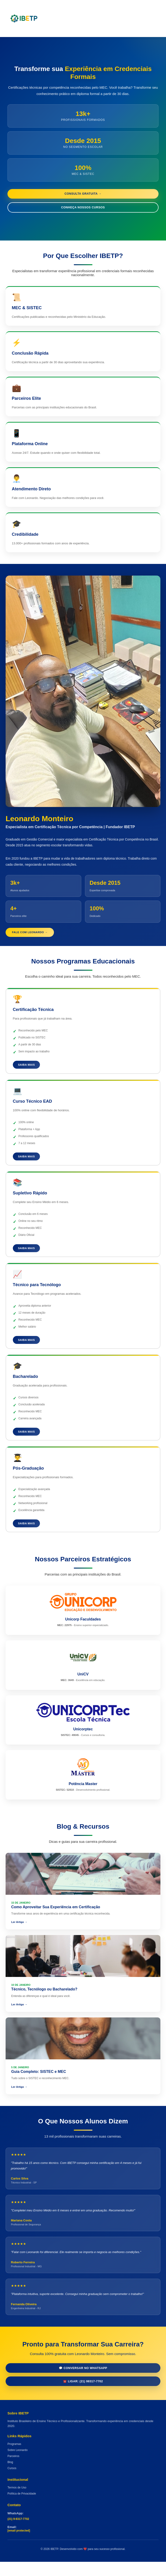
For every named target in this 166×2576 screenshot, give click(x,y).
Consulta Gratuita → (83, 194)
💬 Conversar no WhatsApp (83, 2381)
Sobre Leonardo (17, 2464)
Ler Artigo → (19, 1931)
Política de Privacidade (21, 2507)
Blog (10, 2476)
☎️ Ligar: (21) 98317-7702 (82, 2395)
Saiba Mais (27, 1073)
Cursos (11, 2482)
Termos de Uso (16, 2501)
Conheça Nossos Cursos (83, 208)
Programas (14, 2458)
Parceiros (13, 2470)
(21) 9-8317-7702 (18, 2533)
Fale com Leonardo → (31, 941)
